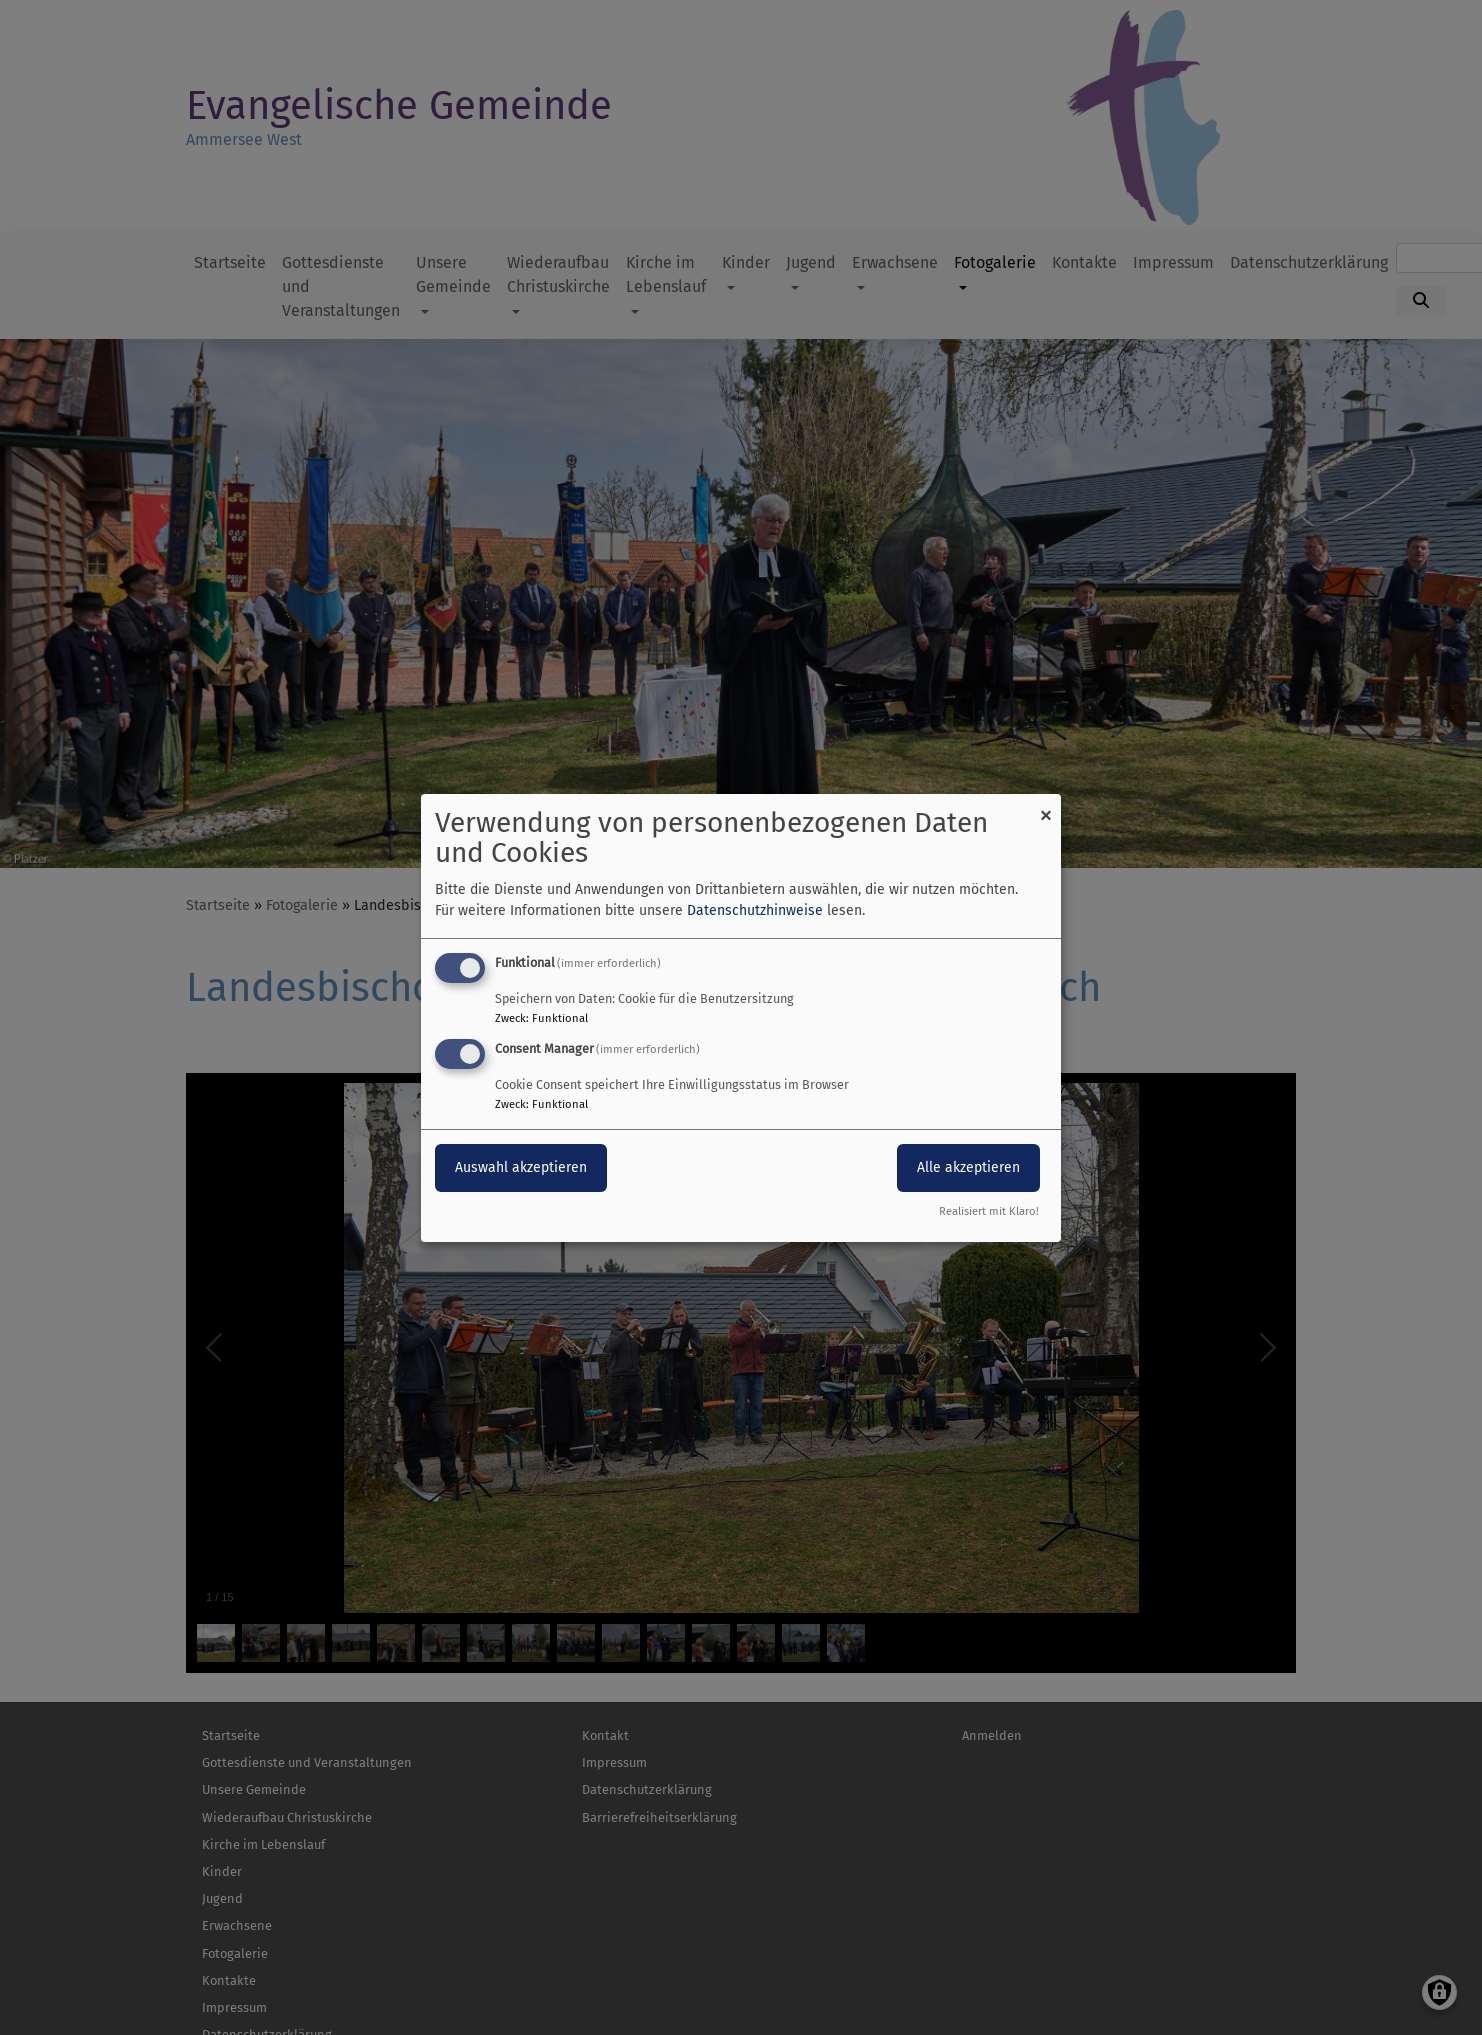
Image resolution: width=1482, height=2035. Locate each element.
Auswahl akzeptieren (521, 1167)
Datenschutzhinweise (755, 910)
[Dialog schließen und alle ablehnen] (1046, 805)
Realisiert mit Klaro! (989, 1211)
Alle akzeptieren (968, 1167)
